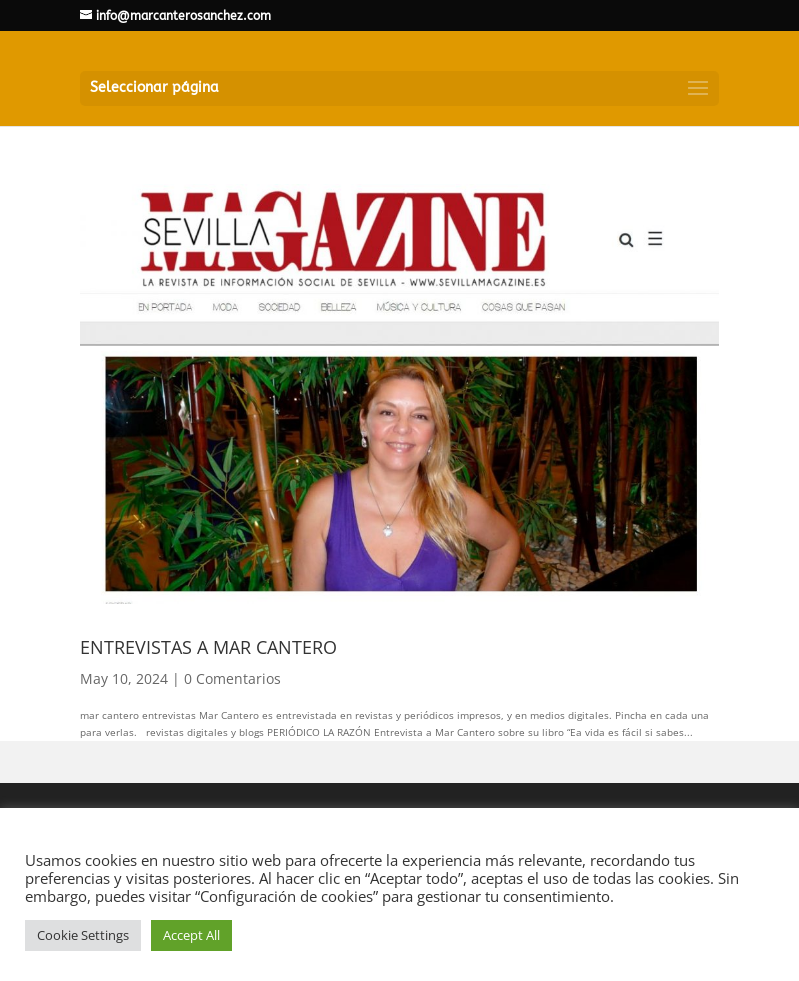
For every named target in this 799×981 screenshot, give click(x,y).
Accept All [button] (191, 935)
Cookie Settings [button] (83, 935)
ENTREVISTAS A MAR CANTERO (208, 647)
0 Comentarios (232, 678)
